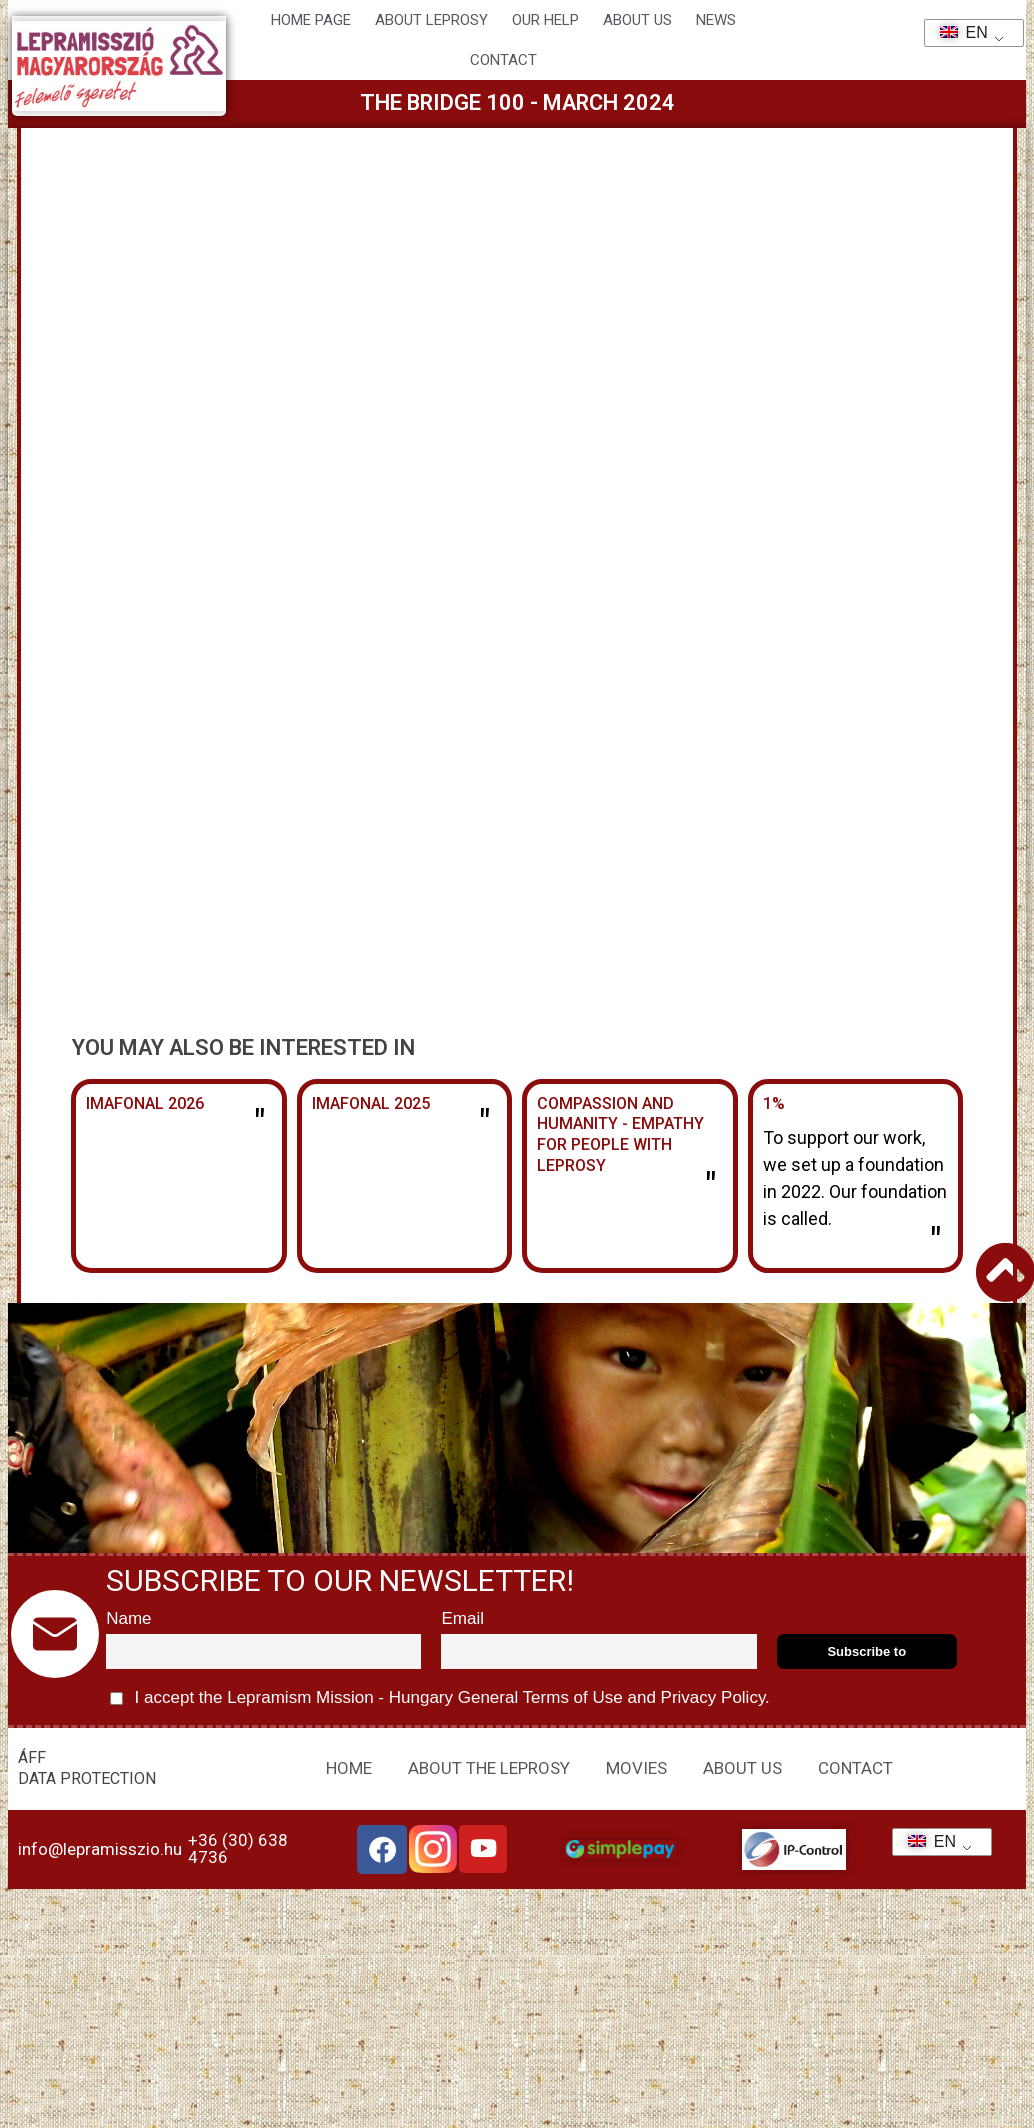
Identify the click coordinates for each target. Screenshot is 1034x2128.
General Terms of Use (540, 1697)
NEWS (716, 20)
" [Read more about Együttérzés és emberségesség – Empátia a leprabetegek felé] (710, 1187)
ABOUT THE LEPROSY (489, 1768)
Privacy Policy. (713, 1697)
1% (774, 1103)
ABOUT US (742, 1768)
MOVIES (636, 1768)
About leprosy (431, 20)
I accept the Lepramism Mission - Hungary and (440, 1698)
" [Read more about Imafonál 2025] (484, 1124)
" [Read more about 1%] (935, 1242)
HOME (349, 1768)
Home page (311, 20)
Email (462, 1618)
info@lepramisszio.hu (100, 1849)
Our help (545, 20)
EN (957, 32)
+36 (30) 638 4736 (238, 1848)
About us (637, 20)
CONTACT (503, 60)
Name (128, 1618)
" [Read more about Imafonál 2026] (259, 1124)
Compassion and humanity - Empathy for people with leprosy (620, 1134)
